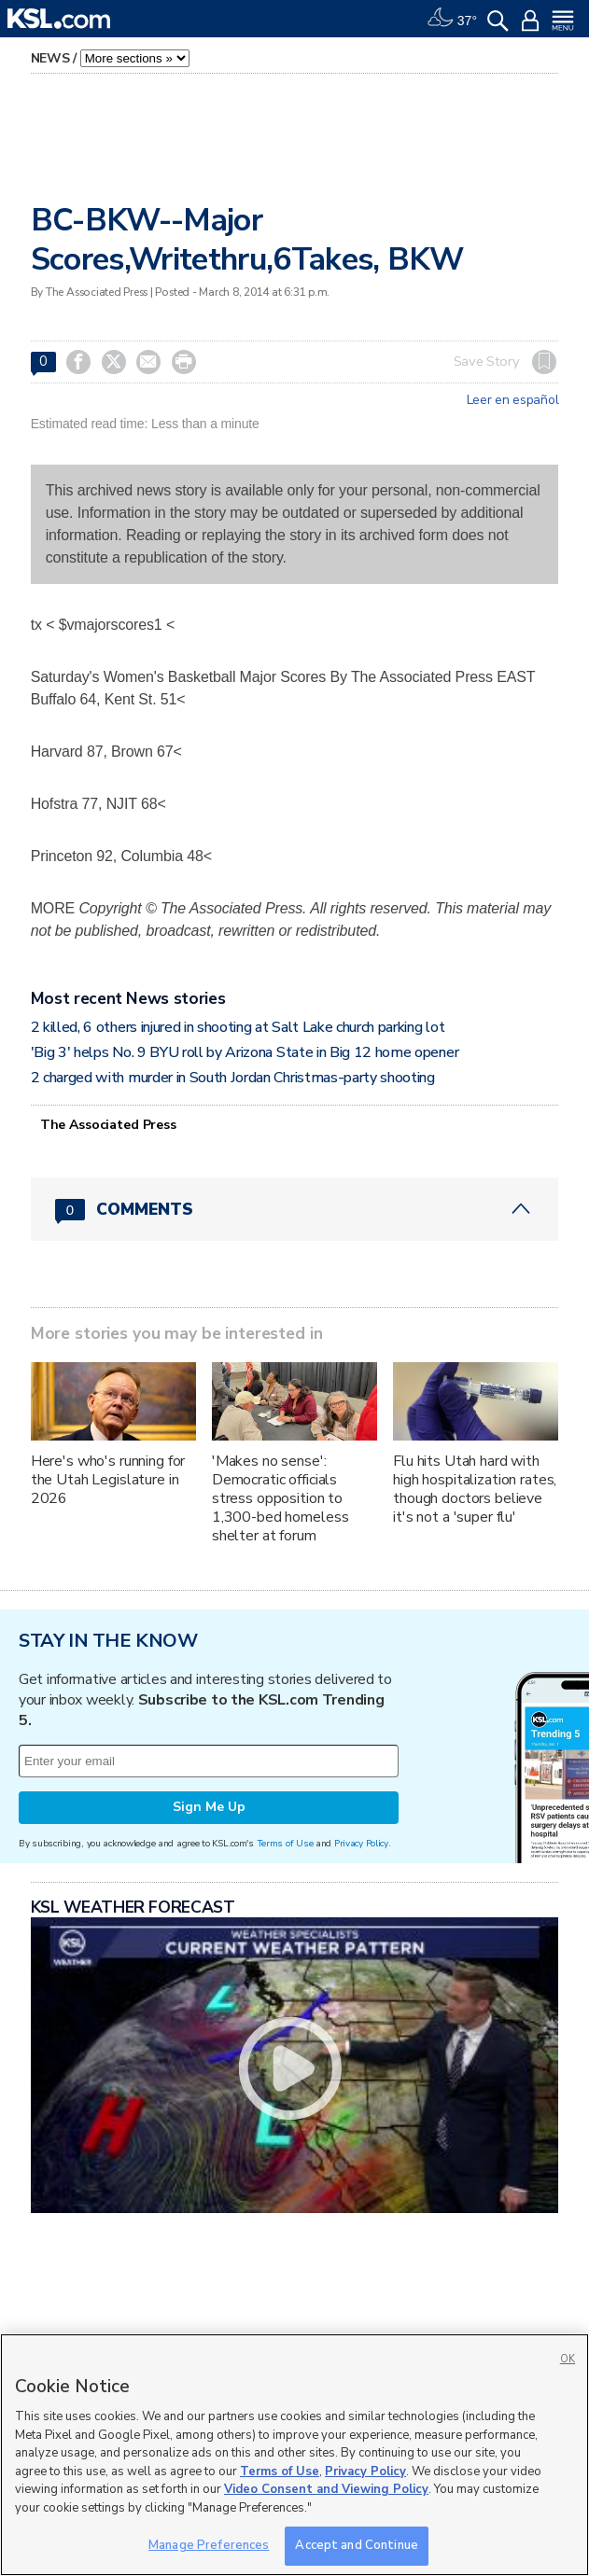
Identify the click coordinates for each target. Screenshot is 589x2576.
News (50, 58)
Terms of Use (285, 1843)
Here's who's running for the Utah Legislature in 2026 (108, 1480)
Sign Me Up (209, 1807)
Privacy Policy (361, 1843)
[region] (294, 2454)
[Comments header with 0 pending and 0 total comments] (295, 1209)
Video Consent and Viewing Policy (326, 2489)
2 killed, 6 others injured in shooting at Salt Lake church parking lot (238, 1027)
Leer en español (513, 400)
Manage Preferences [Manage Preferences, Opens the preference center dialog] (208, 2545)
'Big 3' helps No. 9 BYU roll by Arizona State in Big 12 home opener (245, 1052)
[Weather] (452, 18)
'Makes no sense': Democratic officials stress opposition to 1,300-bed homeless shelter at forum (280, 1498)
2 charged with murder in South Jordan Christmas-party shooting (233, 1077)
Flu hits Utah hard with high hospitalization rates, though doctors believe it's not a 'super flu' (474, 1489)
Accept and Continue (356, 2545)
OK (567, 2359)
